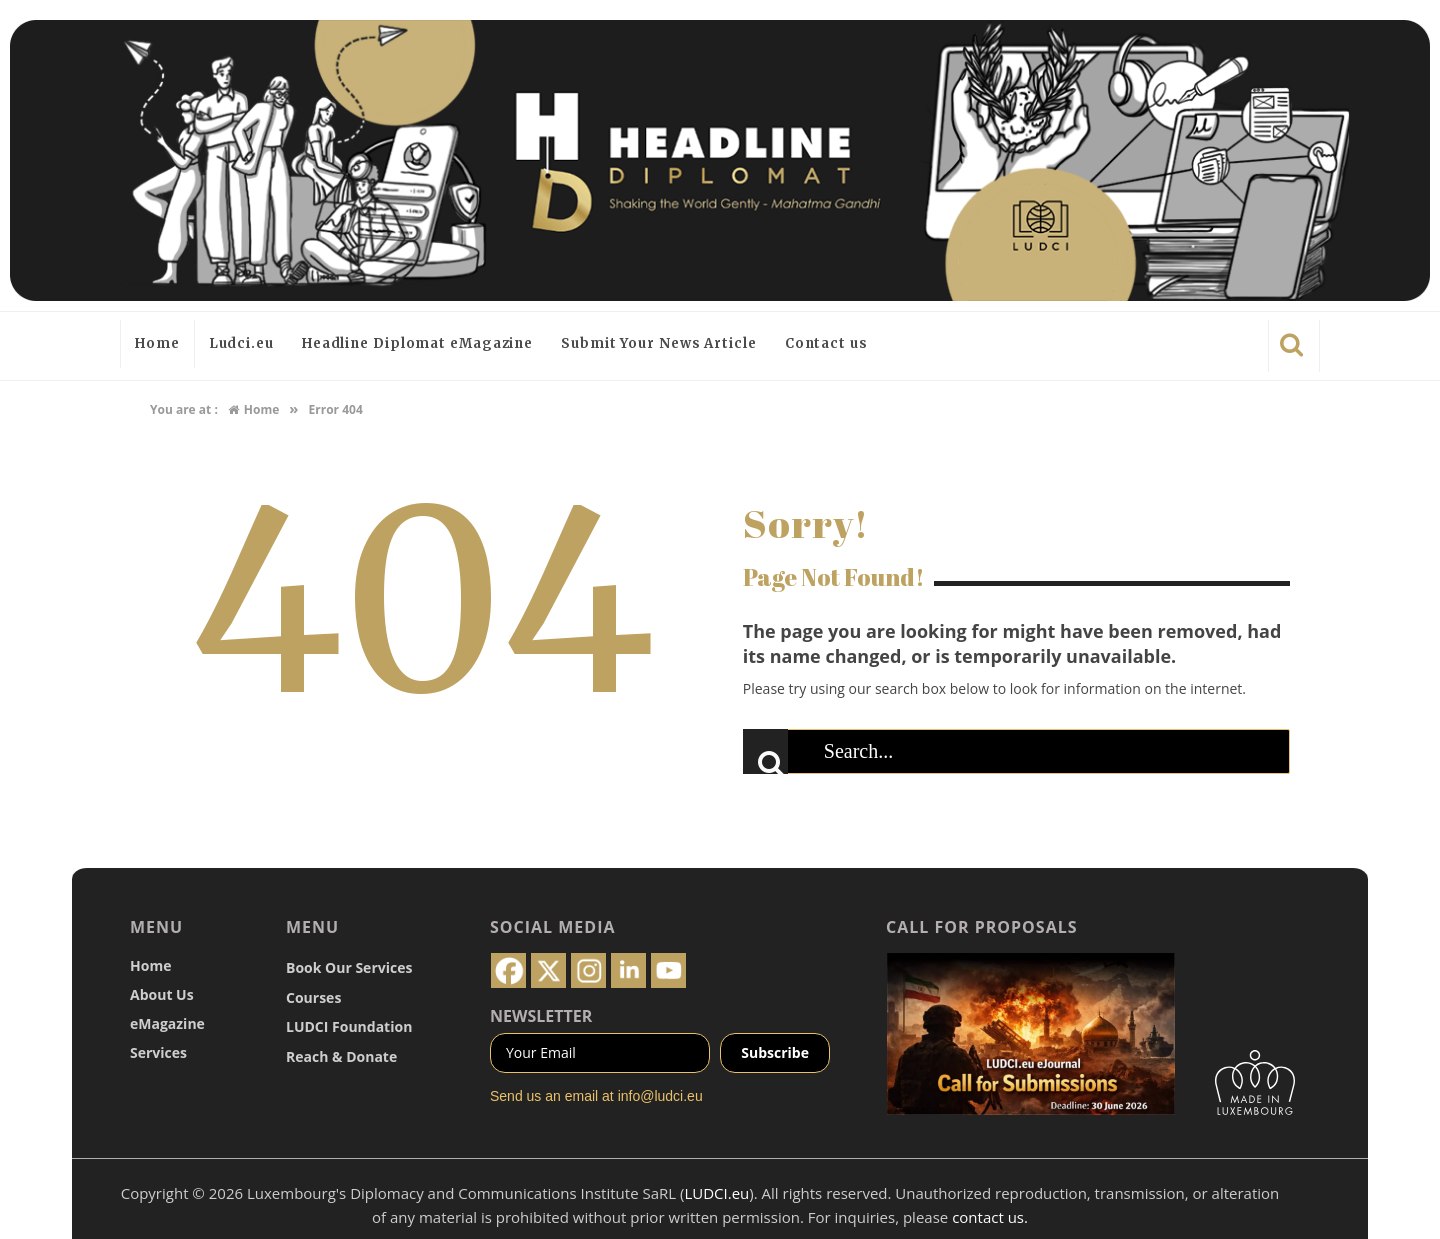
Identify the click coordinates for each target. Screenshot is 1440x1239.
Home (157, 343)
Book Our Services (349, 967)
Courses (313, 997)
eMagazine (167, 1023)
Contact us (826, 343)
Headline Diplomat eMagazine (417, 343)
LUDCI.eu (716, 1193)
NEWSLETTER (541, 1016)
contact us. (990, 1217)
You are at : (184, 409)
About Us (162, 994)
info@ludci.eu (660, 1096)
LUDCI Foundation (349, 1026)
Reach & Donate (341, 1056)
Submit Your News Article (659, 343)
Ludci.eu (241, 343)
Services (158, 1052)
